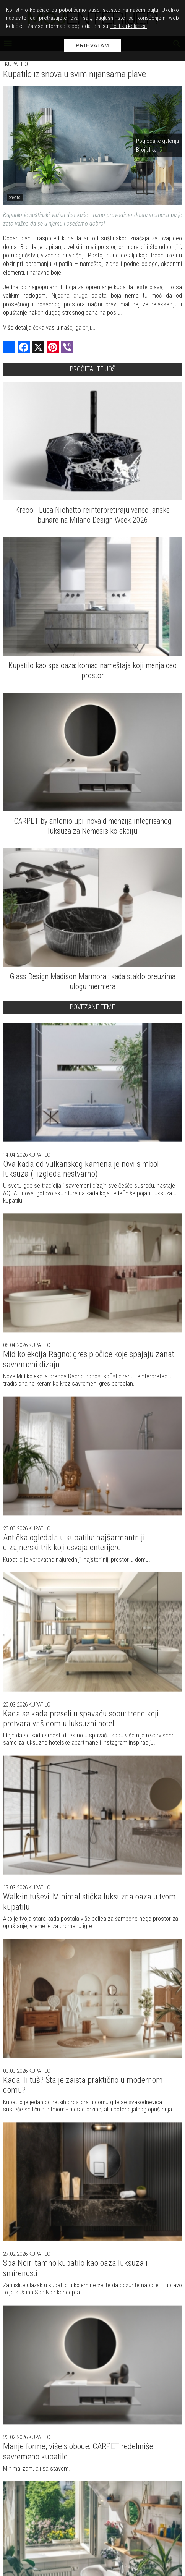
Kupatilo (16, 64)
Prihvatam (92, 45)
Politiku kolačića (128, 26)
